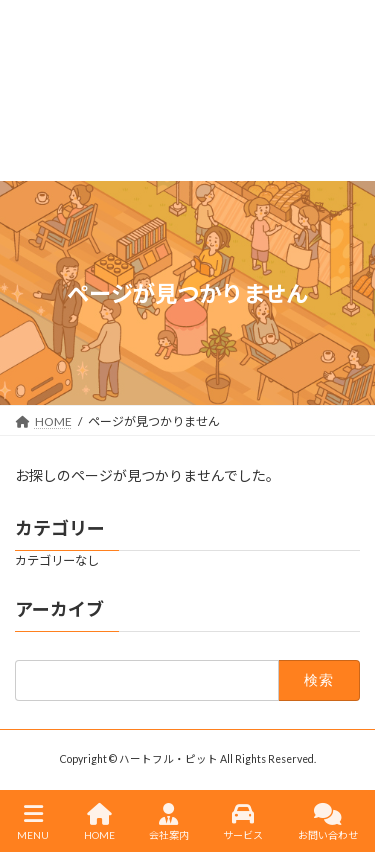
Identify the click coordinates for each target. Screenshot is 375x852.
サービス (243, 822)
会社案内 (169, 822)
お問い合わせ (328, 822)
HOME (99, 822)
